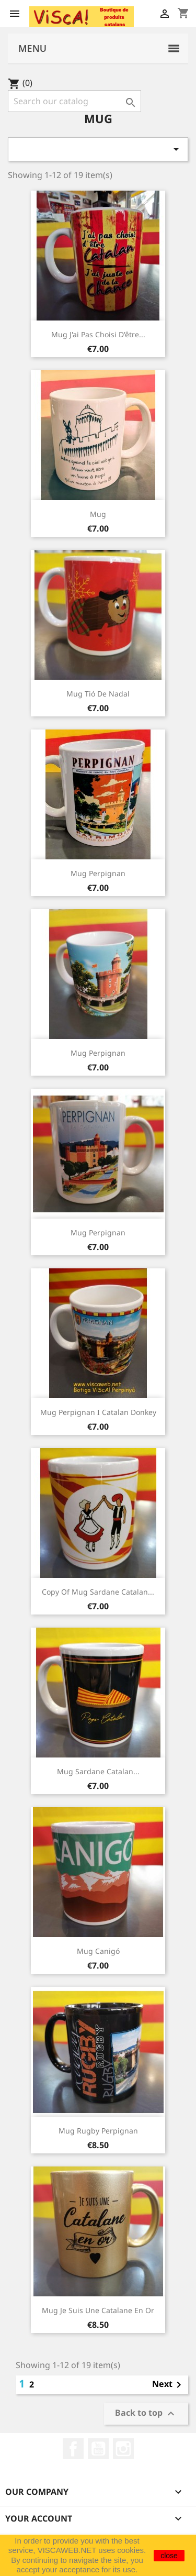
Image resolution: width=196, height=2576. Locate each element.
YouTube (98, 2448)
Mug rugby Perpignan (98, 2131)
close (169, 2555)
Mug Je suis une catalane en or (98, 2310)
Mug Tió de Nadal (98, 694)
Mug (98, 514)
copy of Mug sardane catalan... (98, 1592)
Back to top (146, 2413)
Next (168, 2385)
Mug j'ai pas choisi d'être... (98, 334)
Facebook (73, 2448)
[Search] (74, 101)
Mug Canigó (98, 1951)
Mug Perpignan (98, 873)
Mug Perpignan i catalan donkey (98, 1412)
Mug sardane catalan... (98, 1771)
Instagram (123, 2448)
